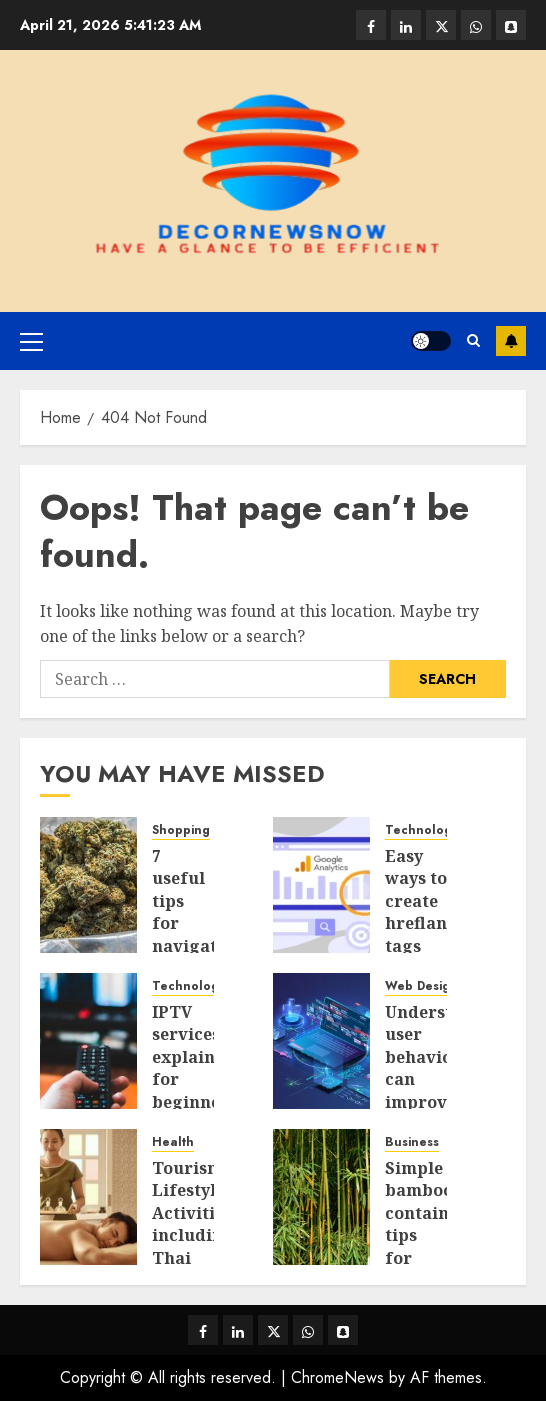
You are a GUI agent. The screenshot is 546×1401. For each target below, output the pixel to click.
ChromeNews (337, 1377)
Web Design (421, 986)
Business (412, 1142)
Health (173, 1142)
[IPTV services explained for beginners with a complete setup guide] (88, 1041)
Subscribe (511, 341)
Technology (421, 830)
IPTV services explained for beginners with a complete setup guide (194, 1101)
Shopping (181, 830)
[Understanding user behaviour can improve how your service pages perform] (321, 1041)
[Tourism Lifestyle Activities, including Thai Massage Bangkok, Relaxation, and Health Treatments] (88, 1197)
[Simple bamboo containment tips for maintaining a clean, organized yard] (321, 1197)
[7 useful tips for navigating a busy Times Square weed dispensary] (88, 885)
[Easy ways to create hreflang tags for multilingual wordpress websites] (321, 885)
